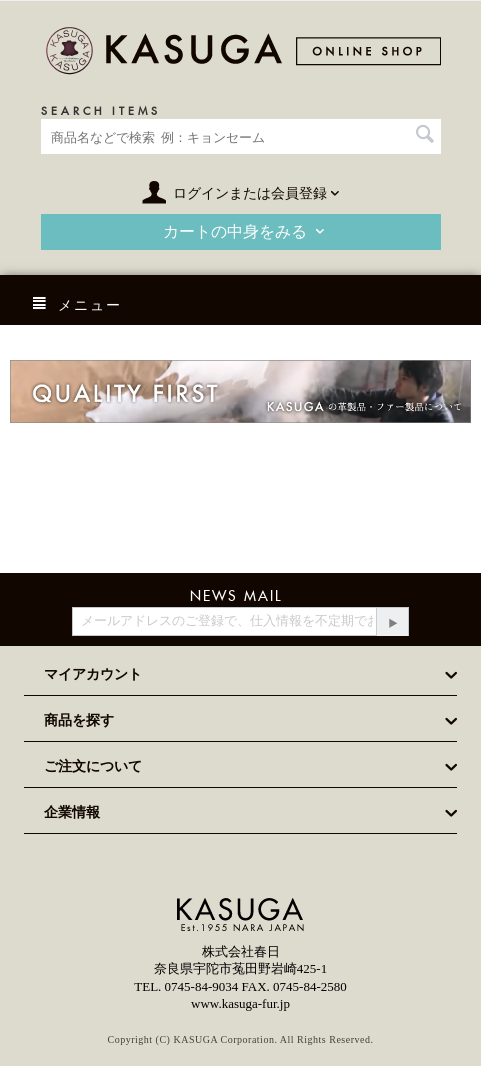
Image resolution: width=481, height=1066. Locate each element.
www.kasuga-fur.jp (240, 1003)
